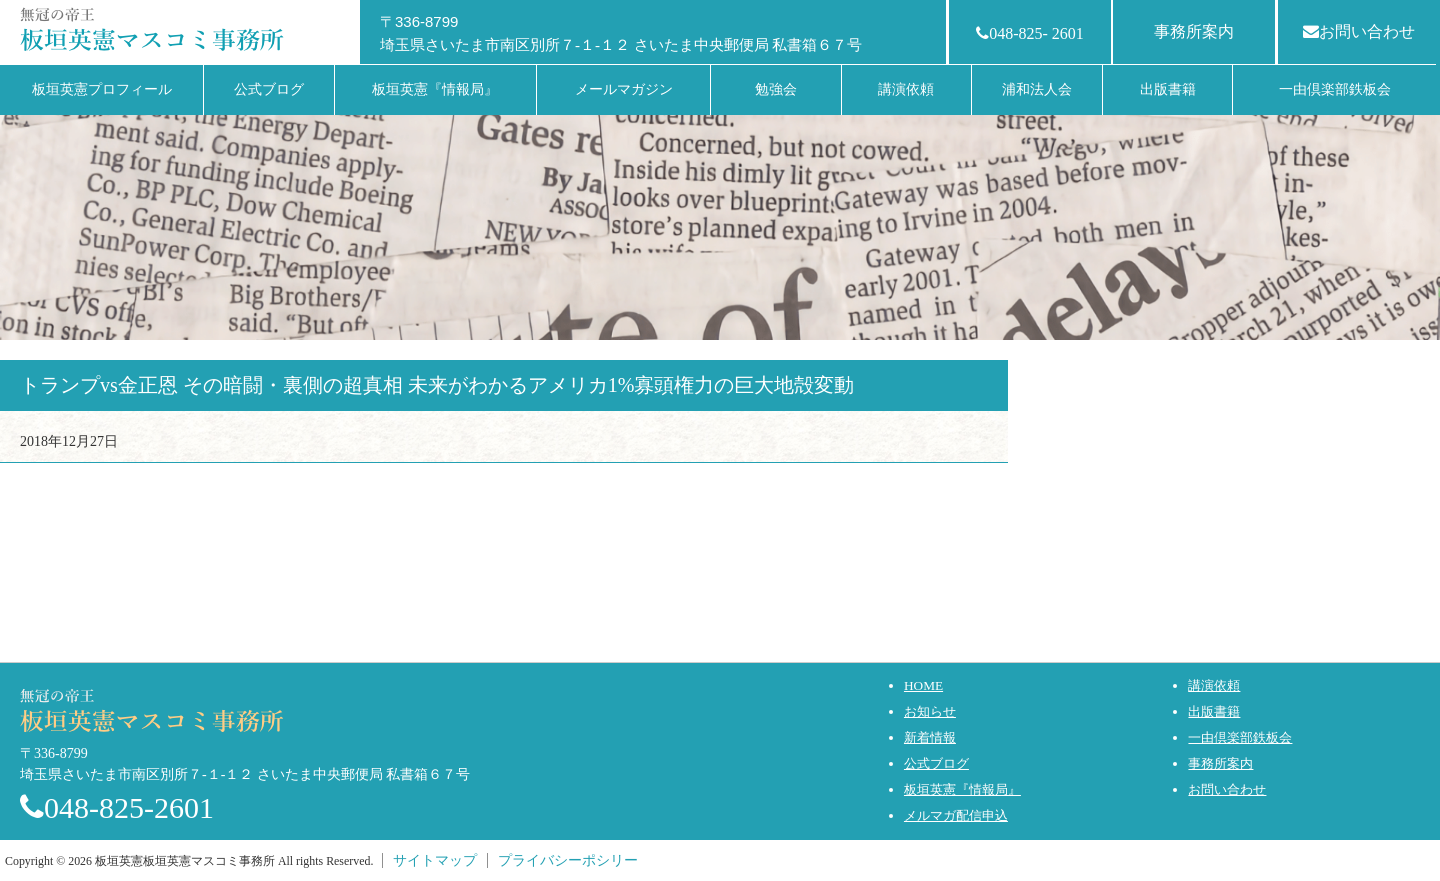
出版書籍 (1214, 711)
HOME (923, 685)
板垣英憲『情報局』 (962, 789)
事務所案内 (1194, 31)
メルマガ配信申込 (956, 815)
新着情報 (930, 737)
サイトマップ (435, 860)
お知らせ (930, 711)
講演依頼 (1214, 685)
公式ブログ (936, 763)
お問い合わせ (1359, 31)
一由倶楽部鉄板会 (1240, 737)
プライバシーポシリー (568, 860)
